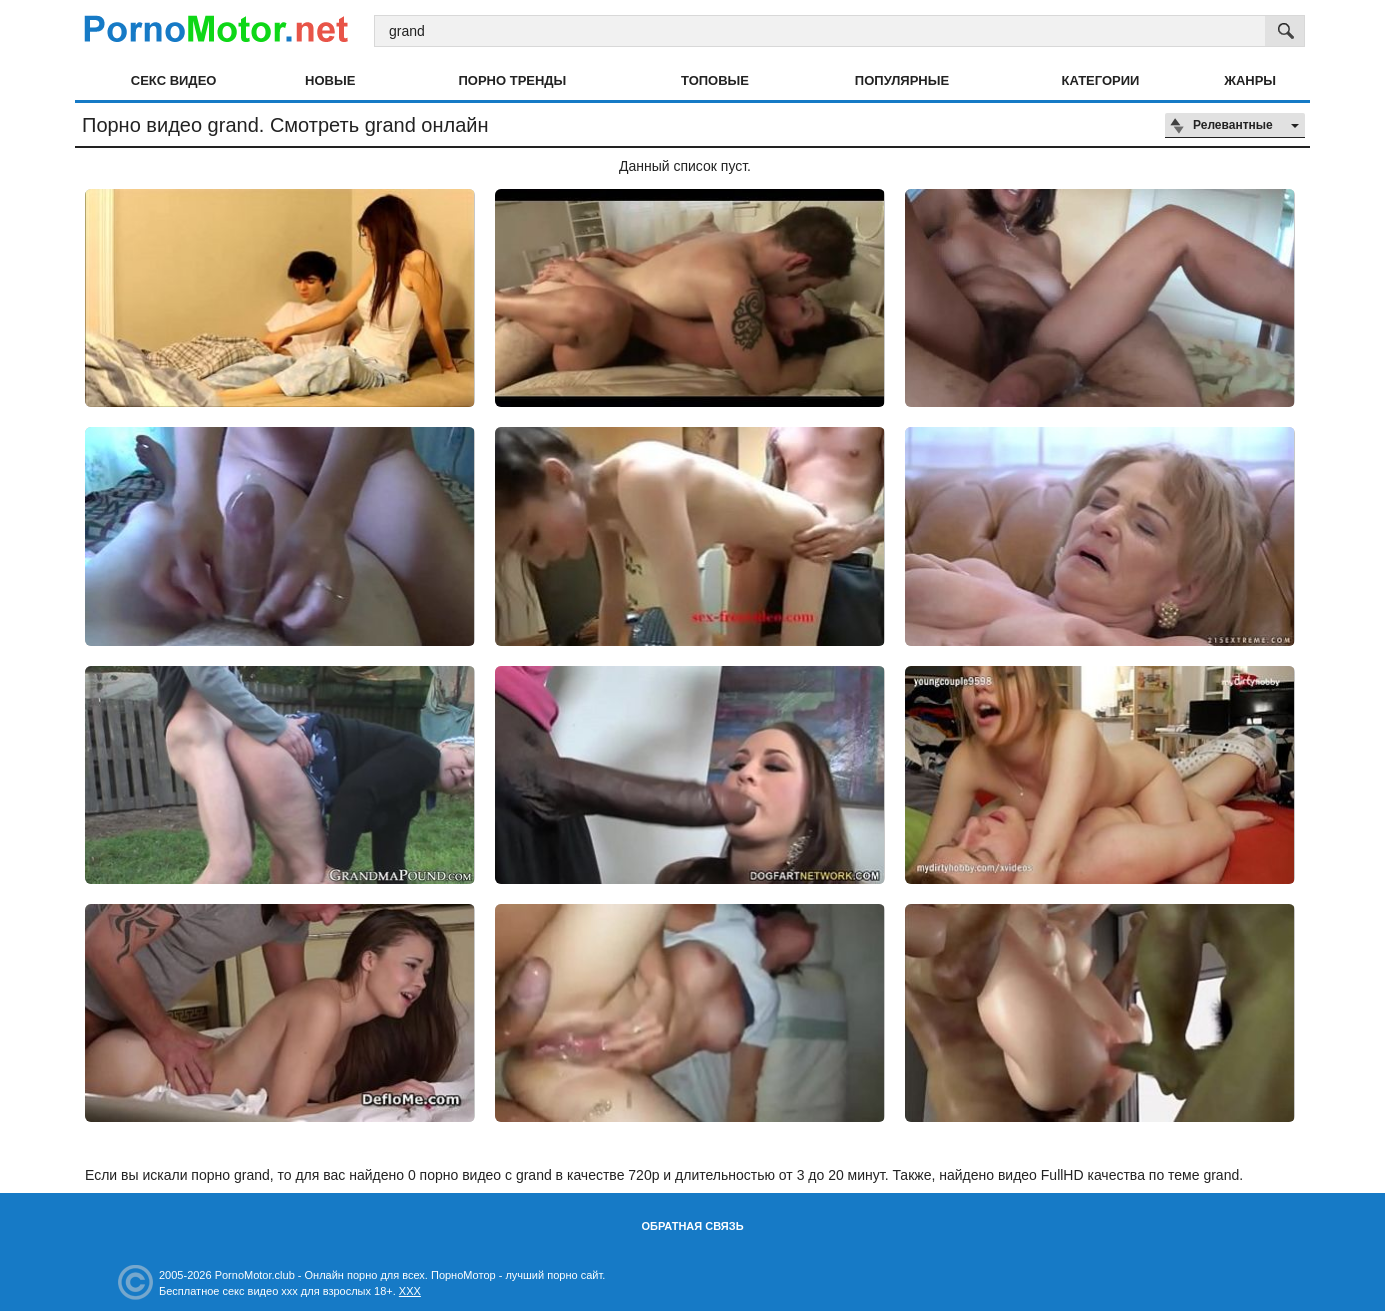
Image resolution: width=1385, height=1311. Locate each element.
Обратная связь (692, 1226)
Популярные (902, 80)
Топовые (715, 80)
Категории (1101, 80)
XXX (410, 1291)
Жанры (1250, 80)
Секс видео (174, 80)
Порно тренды (512, 80)
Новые (330, 80)
